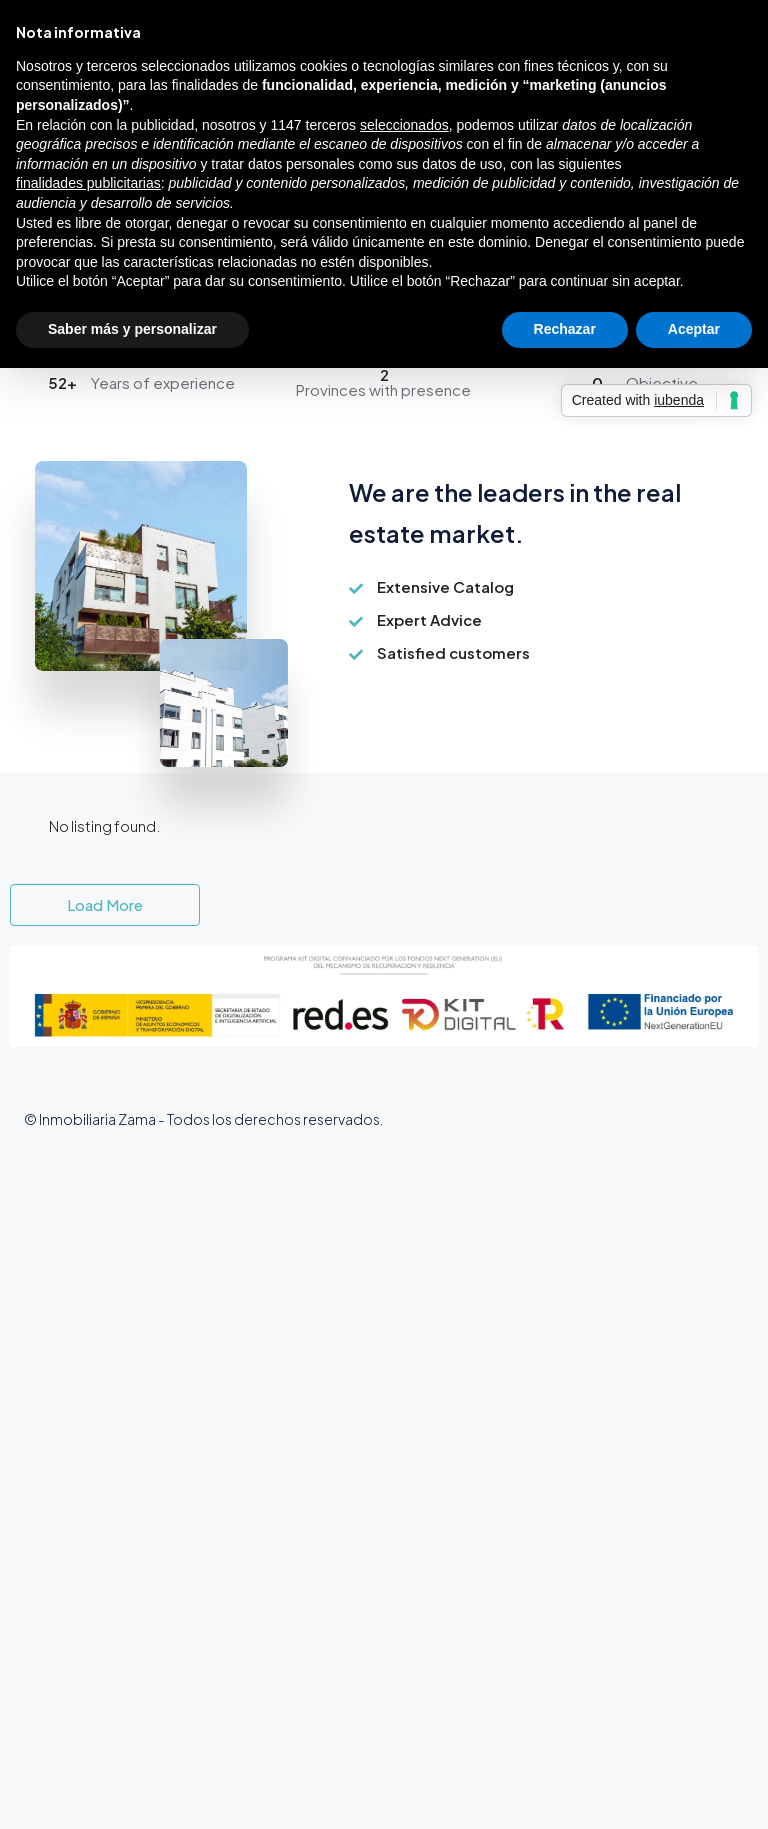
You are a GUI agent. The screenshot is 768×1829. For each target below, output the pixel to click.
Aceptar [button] (694, 329)
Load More (105, 904)
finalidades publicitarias (88, 183)
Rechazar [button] (565, 329)
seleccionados (404, 125)
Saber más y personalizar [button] (132, 329)
